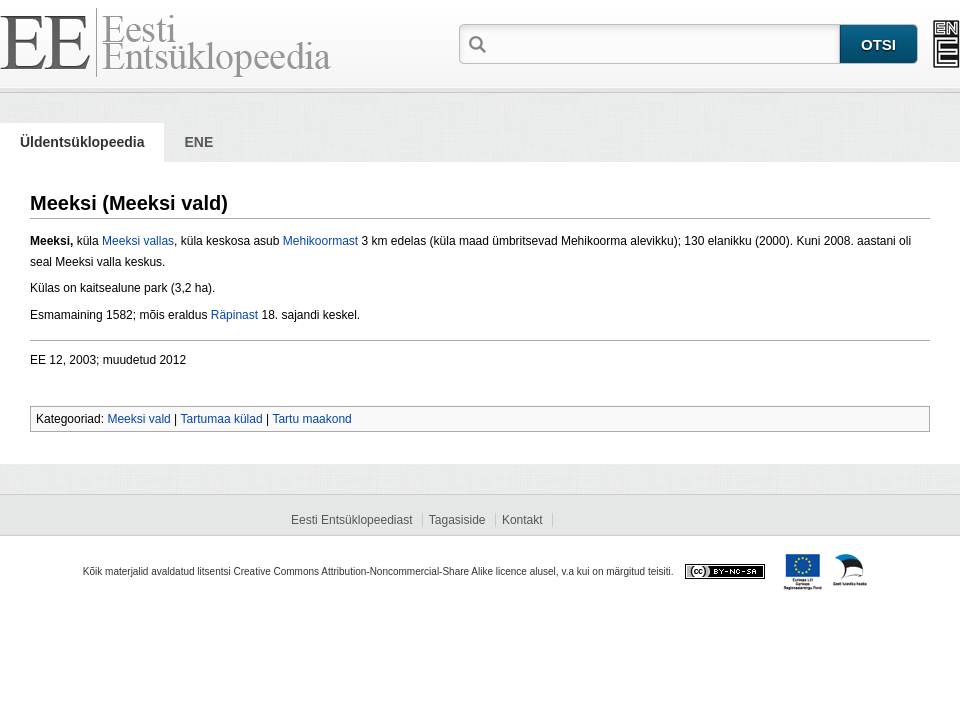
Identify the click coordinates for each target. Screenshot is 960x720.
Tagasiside (457, 520)
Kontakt (522, 520)
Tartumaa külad (222, 419)
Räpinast (234, 315)
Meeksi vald (138, 419)
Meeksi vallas (138, 241)
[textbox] (665, 43)
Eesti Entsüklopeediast (351, 520)
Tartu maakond (311, 419)
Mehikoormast (320, 241)
